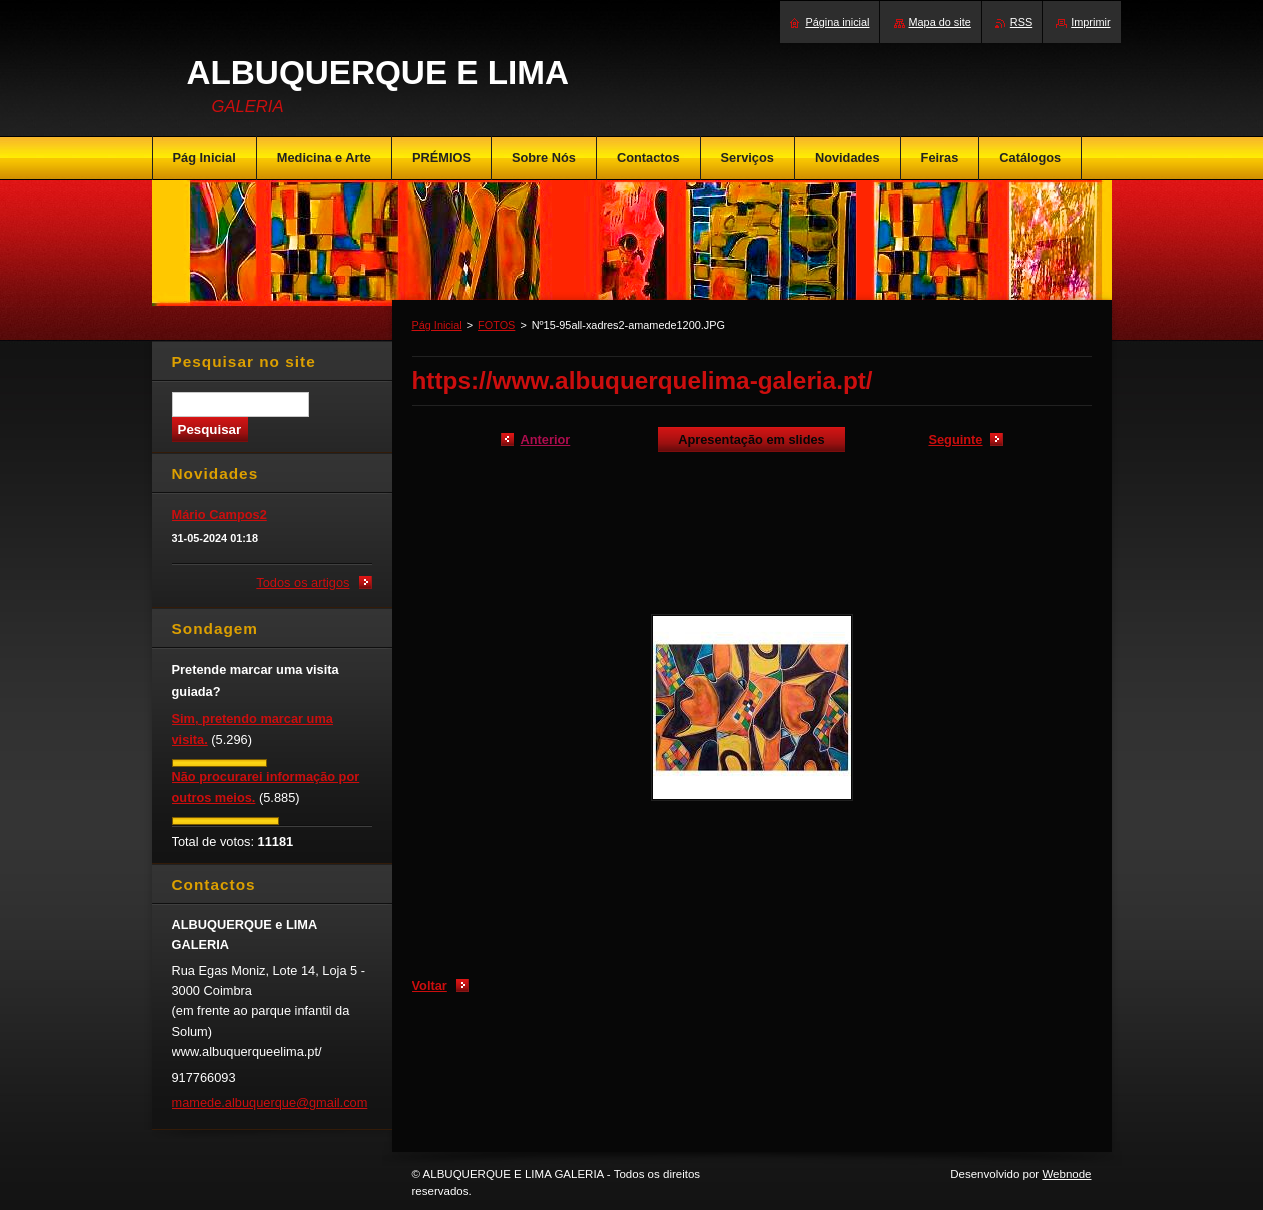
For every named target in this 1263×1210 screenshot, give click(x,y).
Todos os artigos (302, 582)
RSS (1021, 22)
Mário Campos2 (219, 514)
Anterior (546, 439)
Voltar (429, 985)
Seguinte (955, 439)
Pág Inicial (437, 325)
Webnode (1066, 1174)
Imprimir (1090, 22)
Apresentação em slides (751, 439)
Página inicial (837, 22)
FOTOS (496, 325)
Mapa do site (940, 22)
